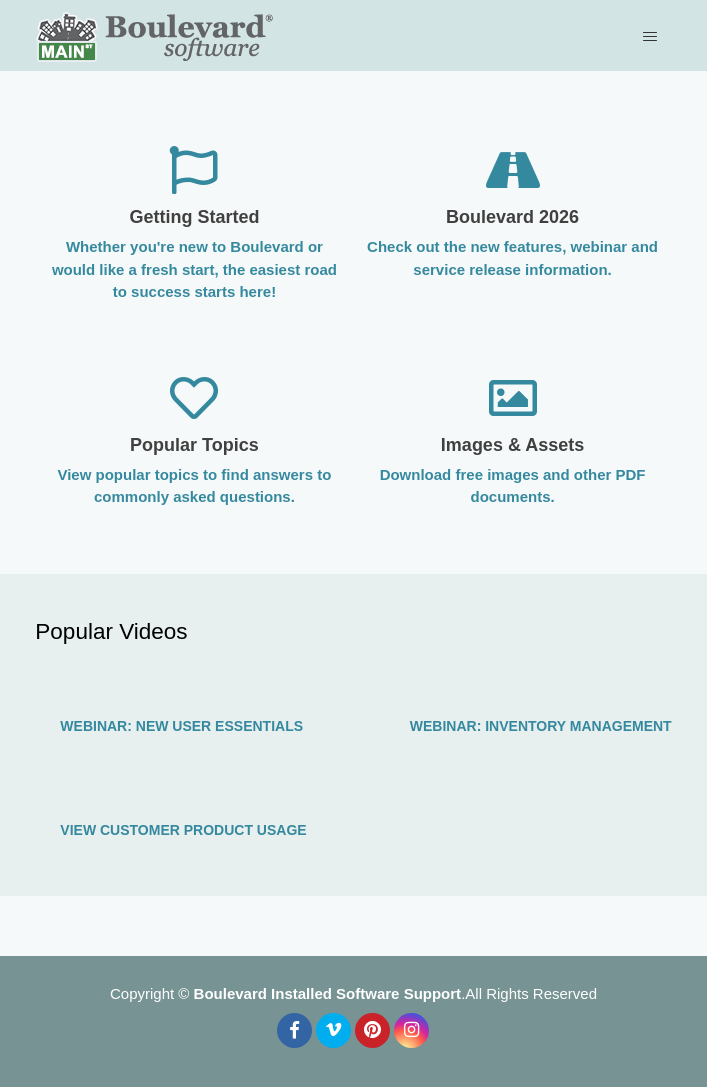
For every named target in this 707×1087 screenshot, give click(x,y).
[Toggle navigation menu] (652, 36)
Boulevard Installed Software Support (328, 993)
